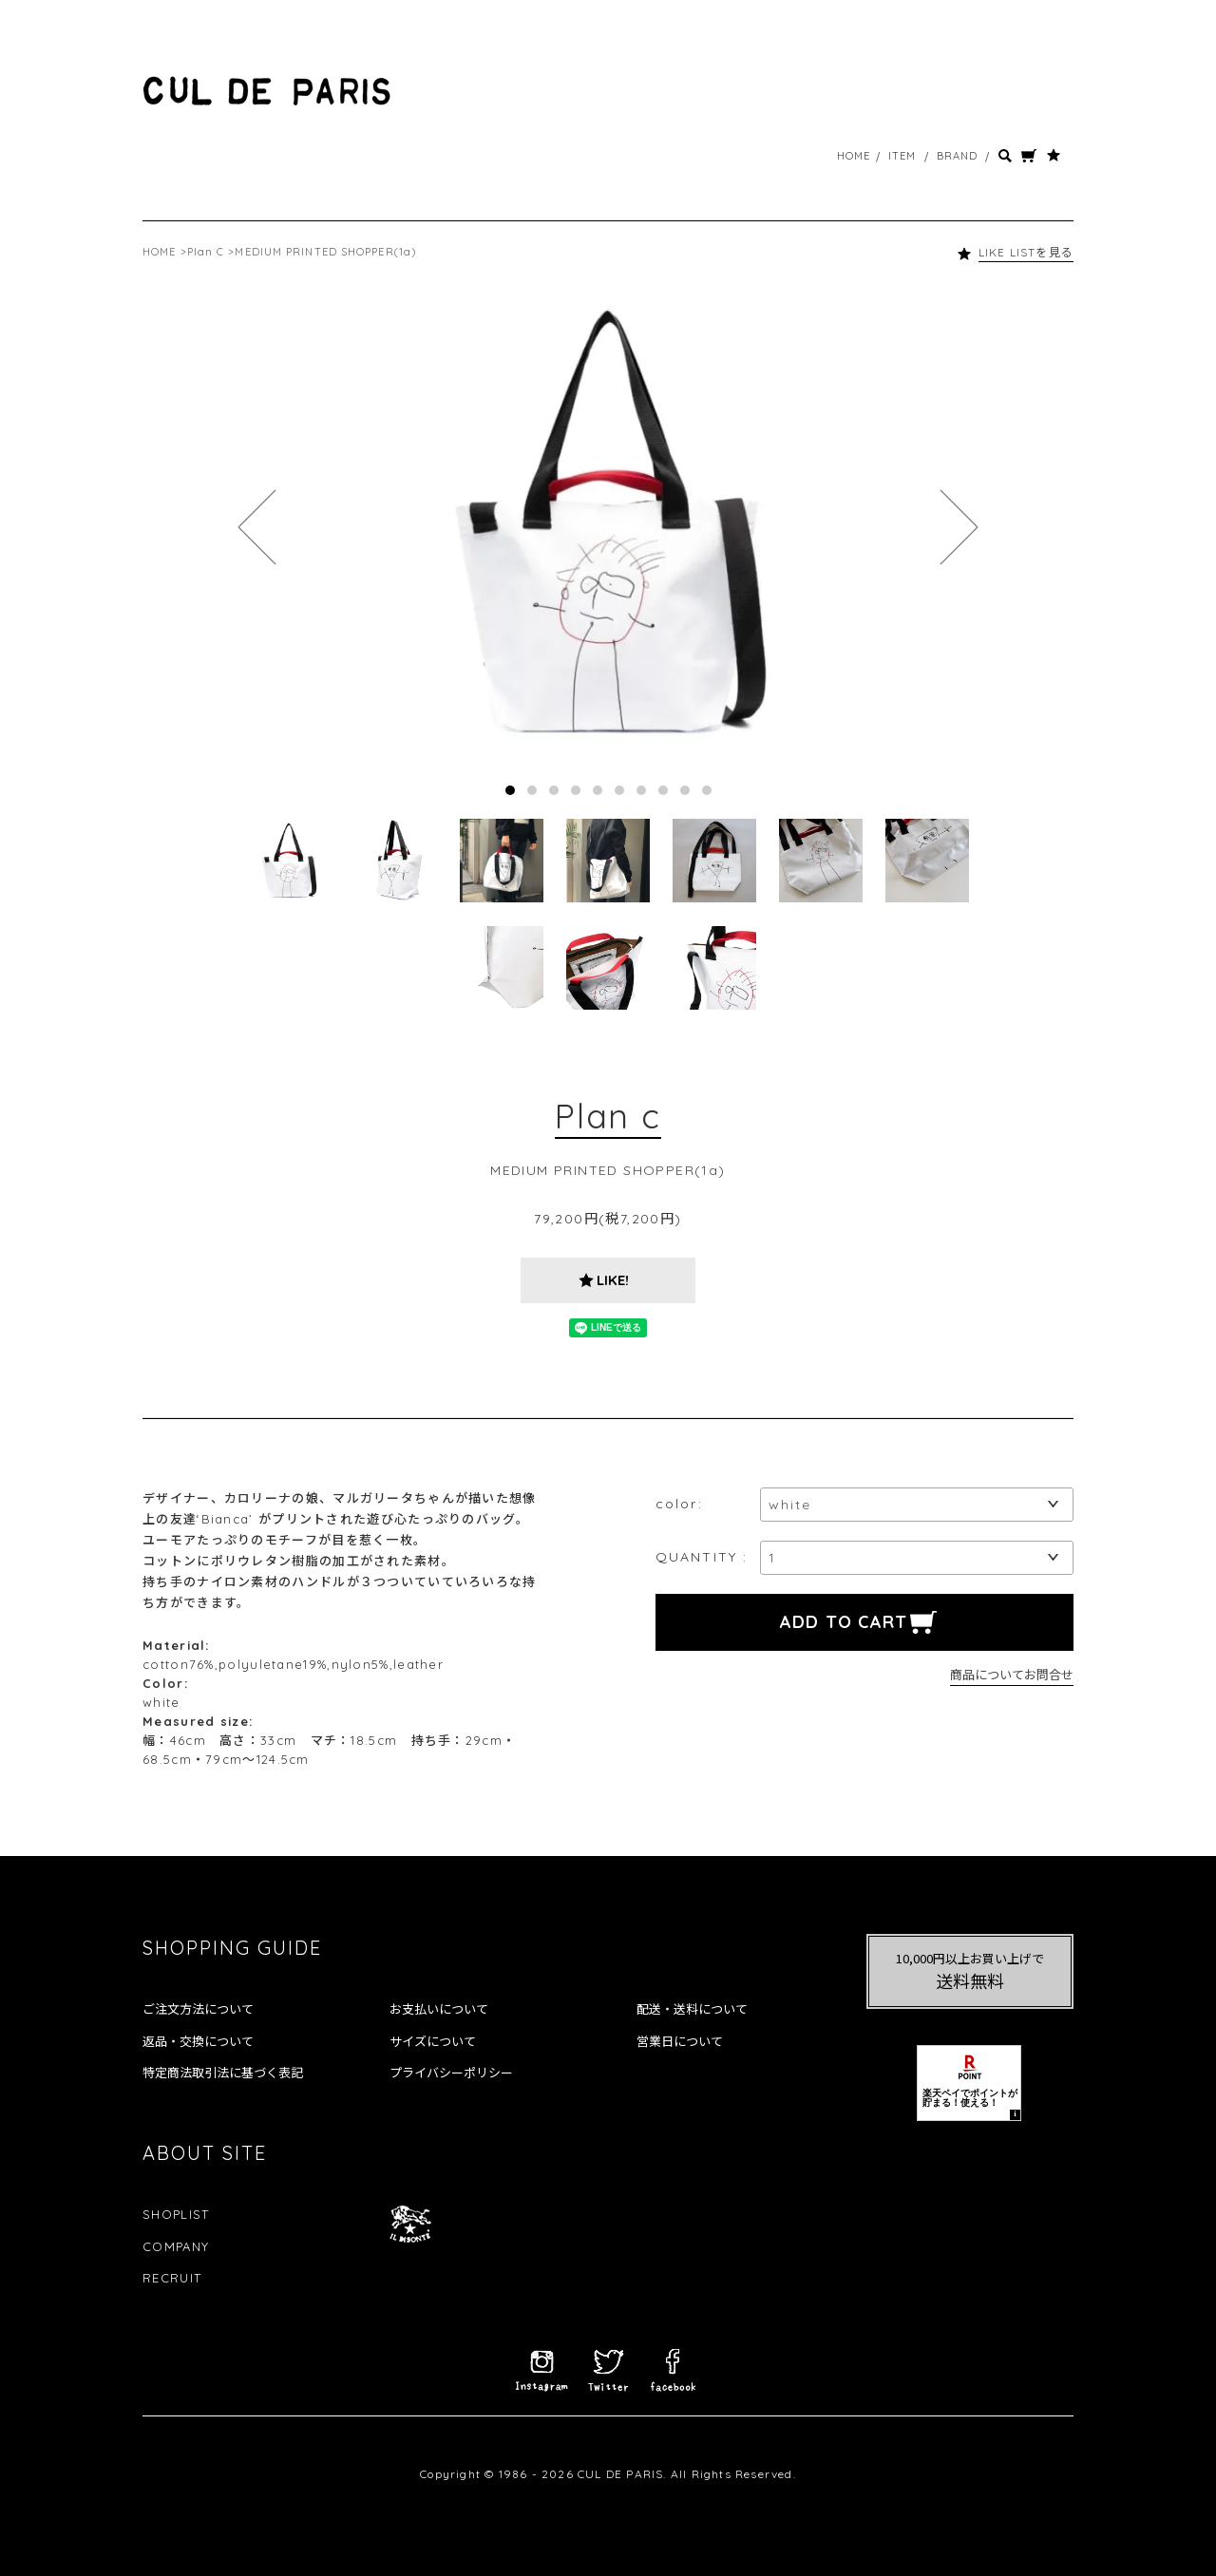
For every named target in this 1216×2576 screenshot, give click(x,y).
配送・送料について (692, 2009)
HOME (853, 155)
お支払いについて (439, 2009)
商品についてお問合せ (1012, 1674)
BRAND (957, 155)
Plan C (206, 251)
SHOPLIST (175, 2214)
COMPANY (175, 2246)
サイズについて (433, 2041)
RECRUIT (171, 2277)
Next (959, 527)
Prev (257, 527)
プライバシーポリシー (451, 2072)
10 (707, 790)
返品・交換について (198, 2041)
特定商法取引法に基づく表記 (222, 2072)
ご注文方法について (198, 2009)
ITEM (902, 155)
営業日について (679, 2041)
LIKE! (613, 1280)
